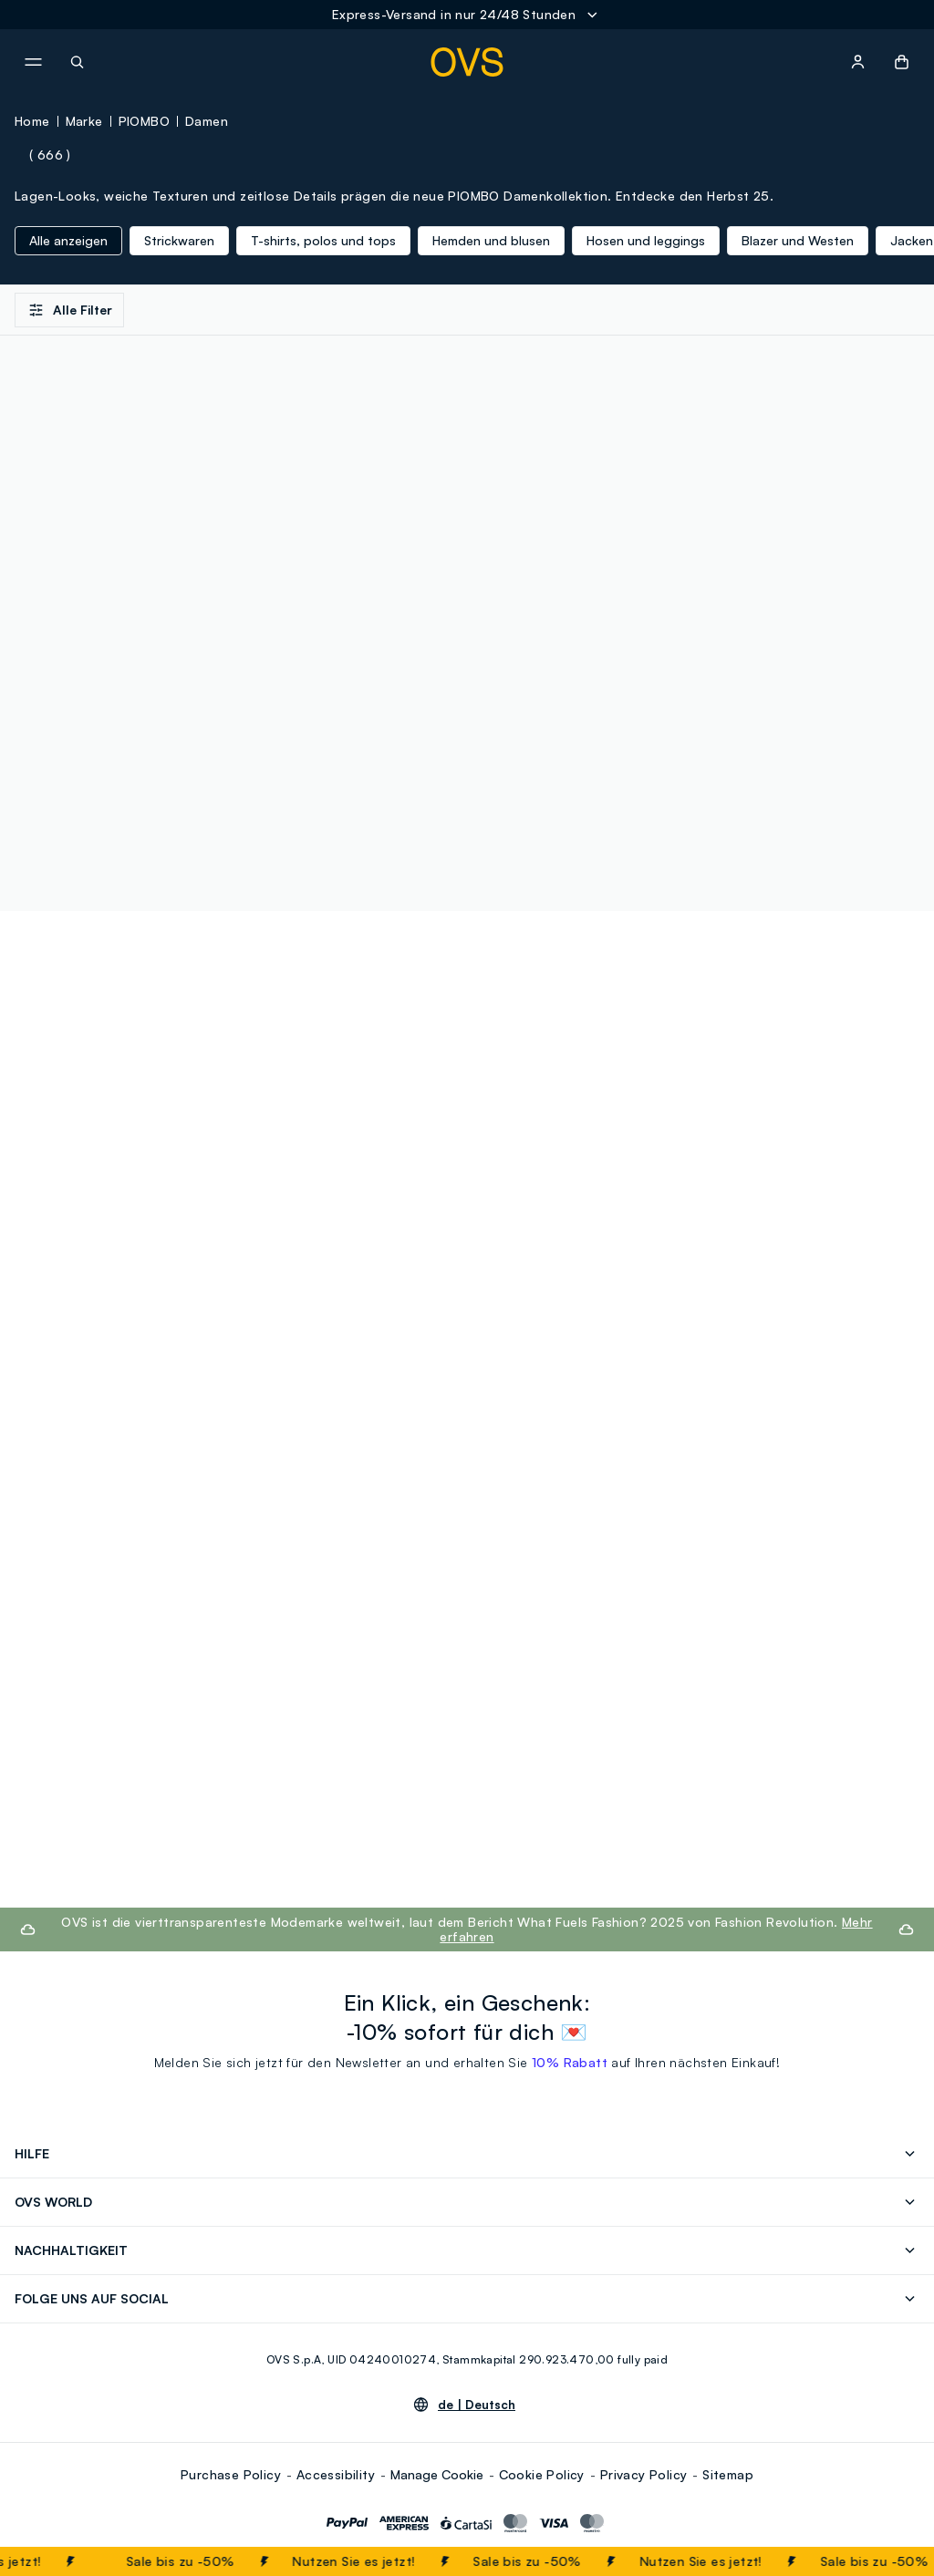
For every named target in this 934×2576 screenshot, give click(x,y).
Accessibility (335, 2474)
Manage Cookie (436, 2474)
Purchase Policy (231, 2474)
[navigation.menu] (33, 62)
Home (32, 121)
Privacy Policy (644, 2474)
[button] (901, 62)
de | (476, 2404)
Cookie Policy (542, 2474)
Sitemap (727, 2474)
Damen (206, 121)
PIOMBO (144, 121)
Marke (84, 121)
